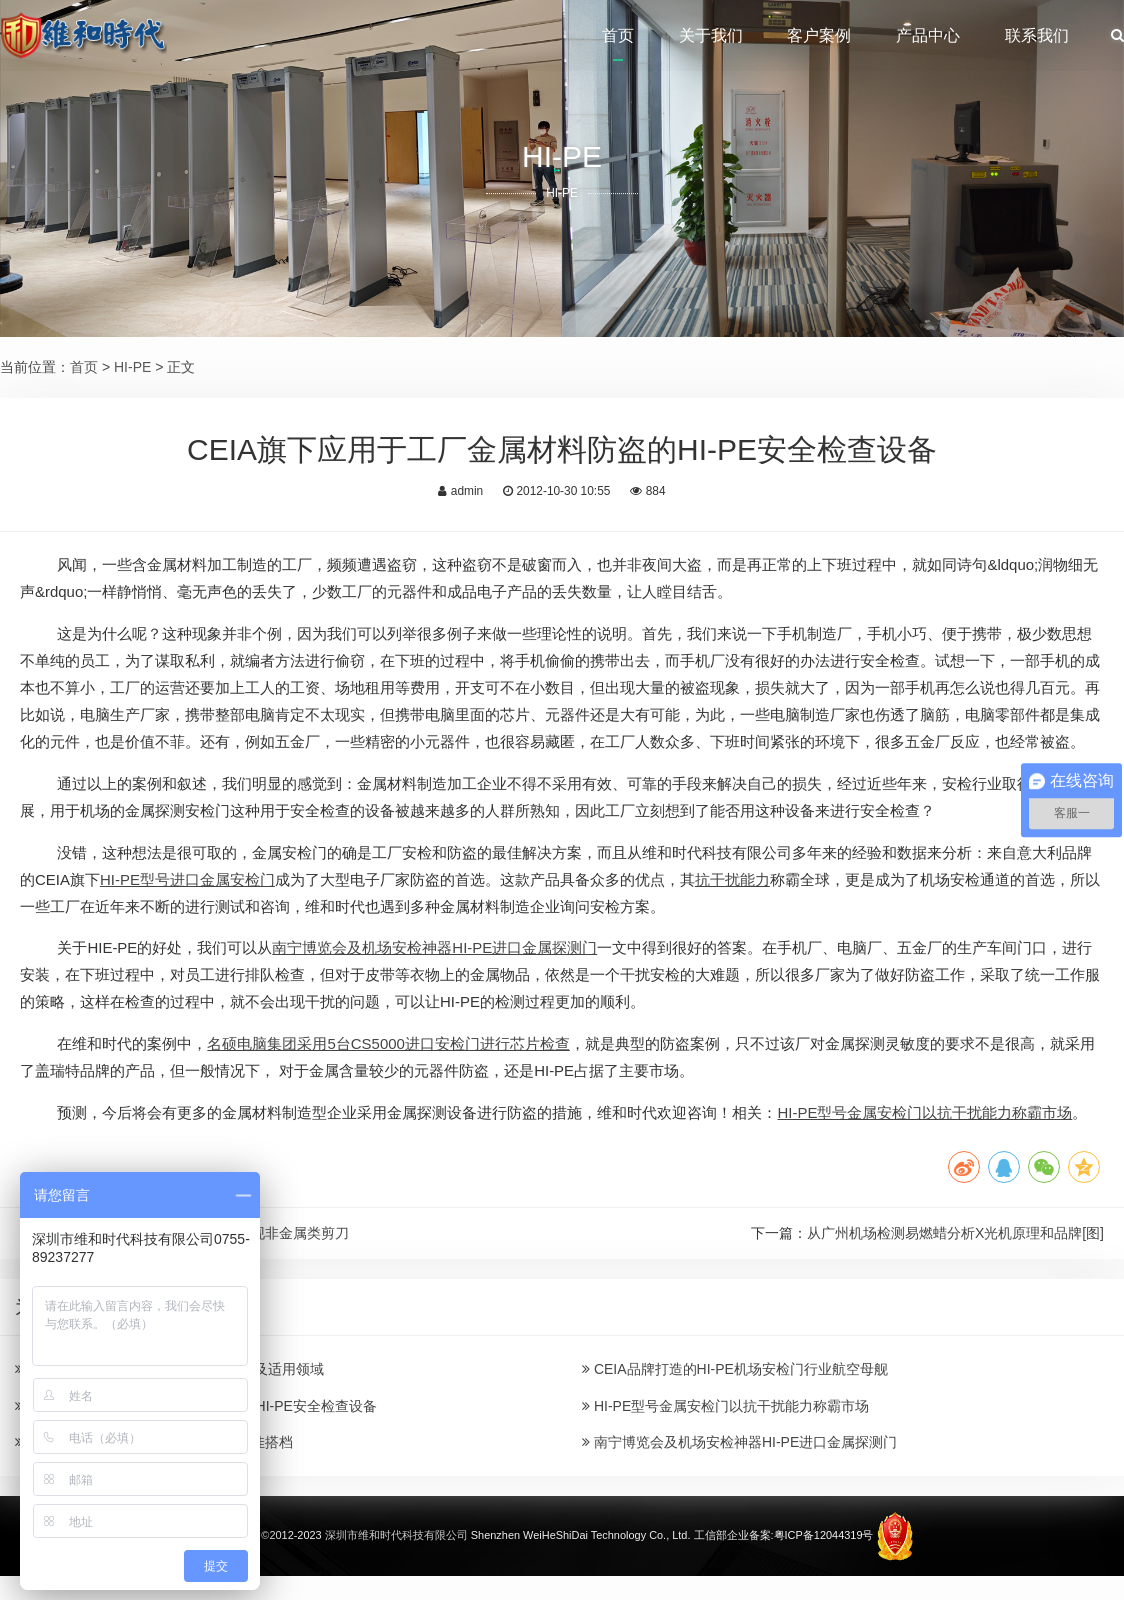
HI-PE (132, 367)
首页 (618, 35)
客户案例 (819, 35)
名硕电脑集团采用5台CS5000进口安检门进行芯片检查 (388, 1043)
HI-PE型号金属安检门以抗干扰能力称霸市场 (924, 1112)
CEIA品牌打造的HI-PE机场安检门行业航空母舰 (735, 1369)
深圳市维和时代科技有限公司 (396, 1535)
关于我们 (711, 35)
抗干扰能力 (732, 879)
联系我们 (1037, 35)
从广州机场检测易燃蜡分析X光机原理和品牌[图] (955, 1233)
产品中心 (928, 35)
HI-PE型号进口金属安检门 (187, 879)
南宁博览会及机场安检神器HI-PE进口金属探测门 (434, 947)
